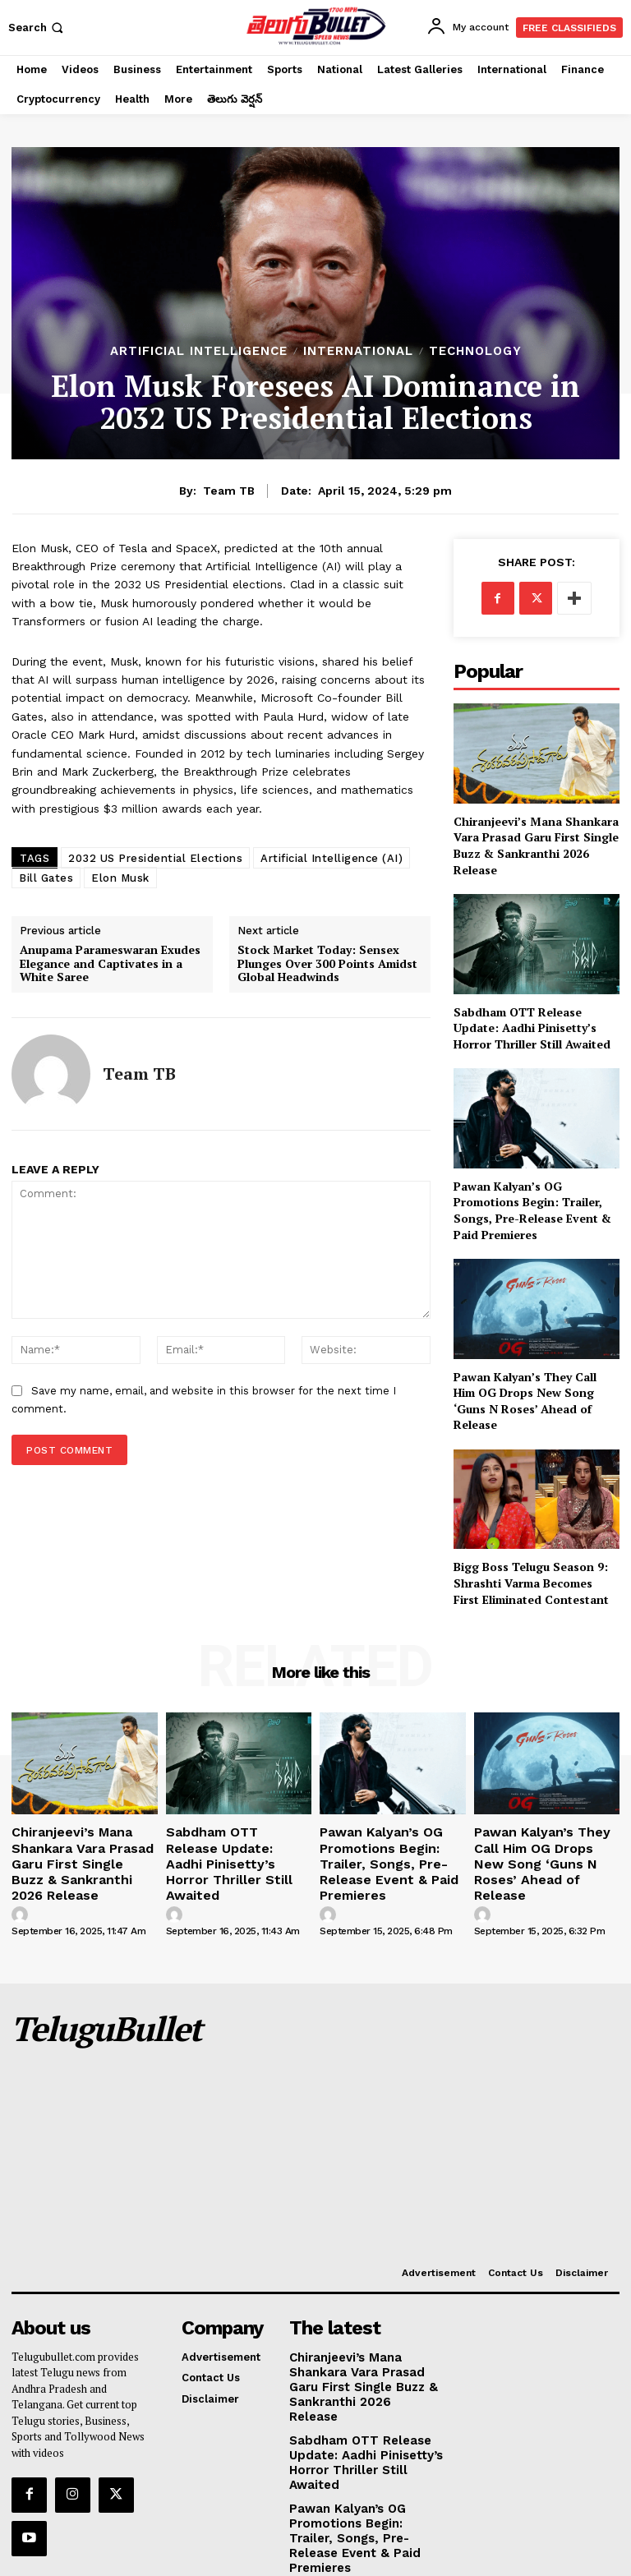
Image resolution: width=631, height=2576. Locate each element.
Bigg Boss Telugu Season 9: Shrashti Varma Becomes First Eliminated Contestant (531, 1582)
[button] (37, 28)
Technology (475, 351)
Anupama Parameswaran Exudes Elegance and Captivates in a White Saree (110, 963)
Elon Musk (120, 878)
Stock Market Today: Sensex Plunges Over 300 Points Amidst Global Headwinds (327, 963)
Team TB (229, 490)
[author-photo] (22, 1888)
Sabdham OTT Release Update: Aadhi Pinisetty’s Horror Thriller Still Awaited (532, 1028)
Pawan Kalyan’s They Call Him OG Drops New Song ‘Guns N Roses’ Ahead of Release (525, 1401)
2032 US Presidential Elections (155, 858)
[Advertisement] (391, 2104)
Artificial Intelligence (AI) (331, 858)
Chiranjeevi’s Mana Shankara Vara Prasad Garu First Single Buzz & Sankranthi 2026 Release (536, 845)
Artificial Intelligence (199, 351)
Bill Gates (46, 878)
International (358, 351)
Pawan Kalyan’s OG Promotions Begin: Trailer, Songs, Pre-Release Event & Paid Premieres (532, 1210)
